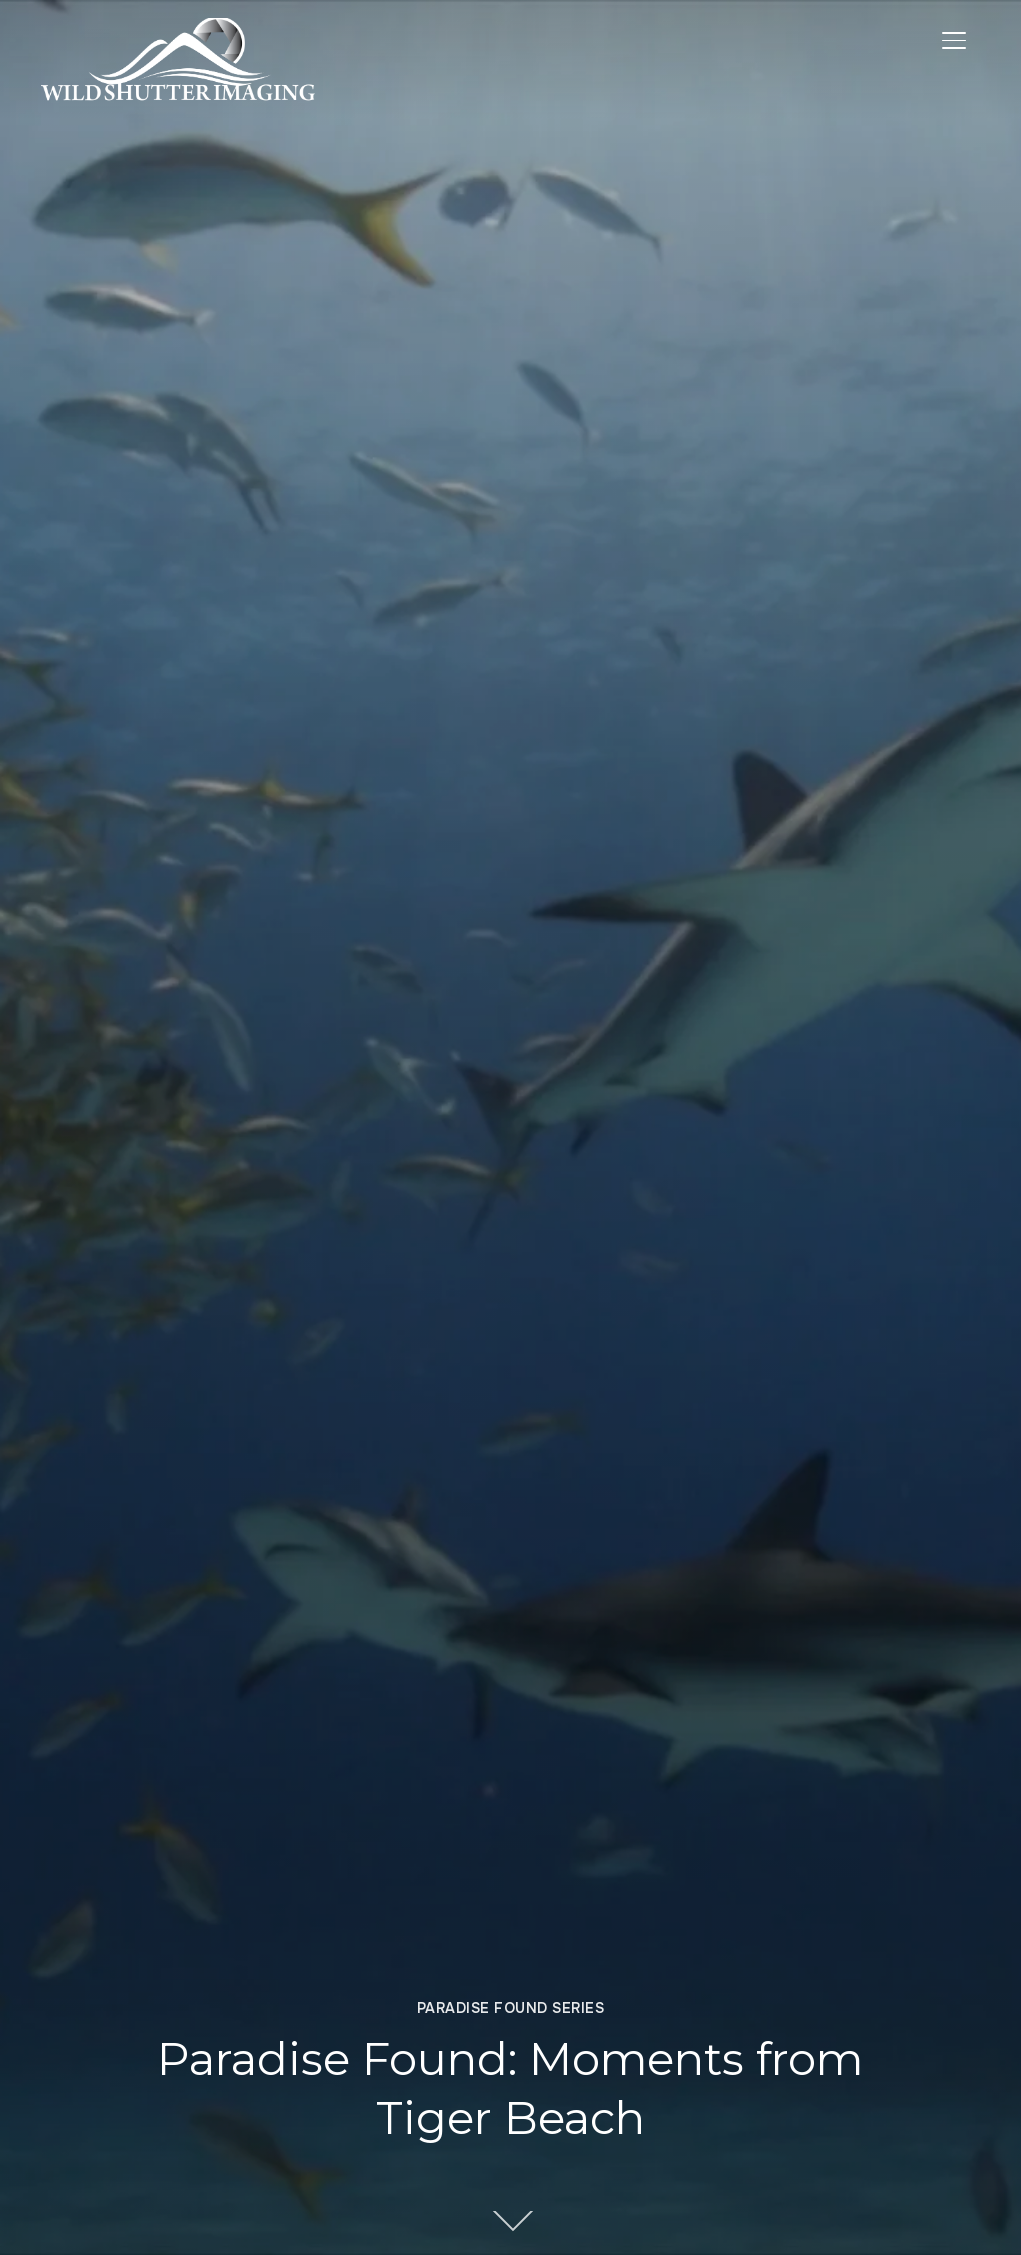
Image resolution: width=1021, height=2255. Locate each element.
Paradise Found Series (511, 2008)
